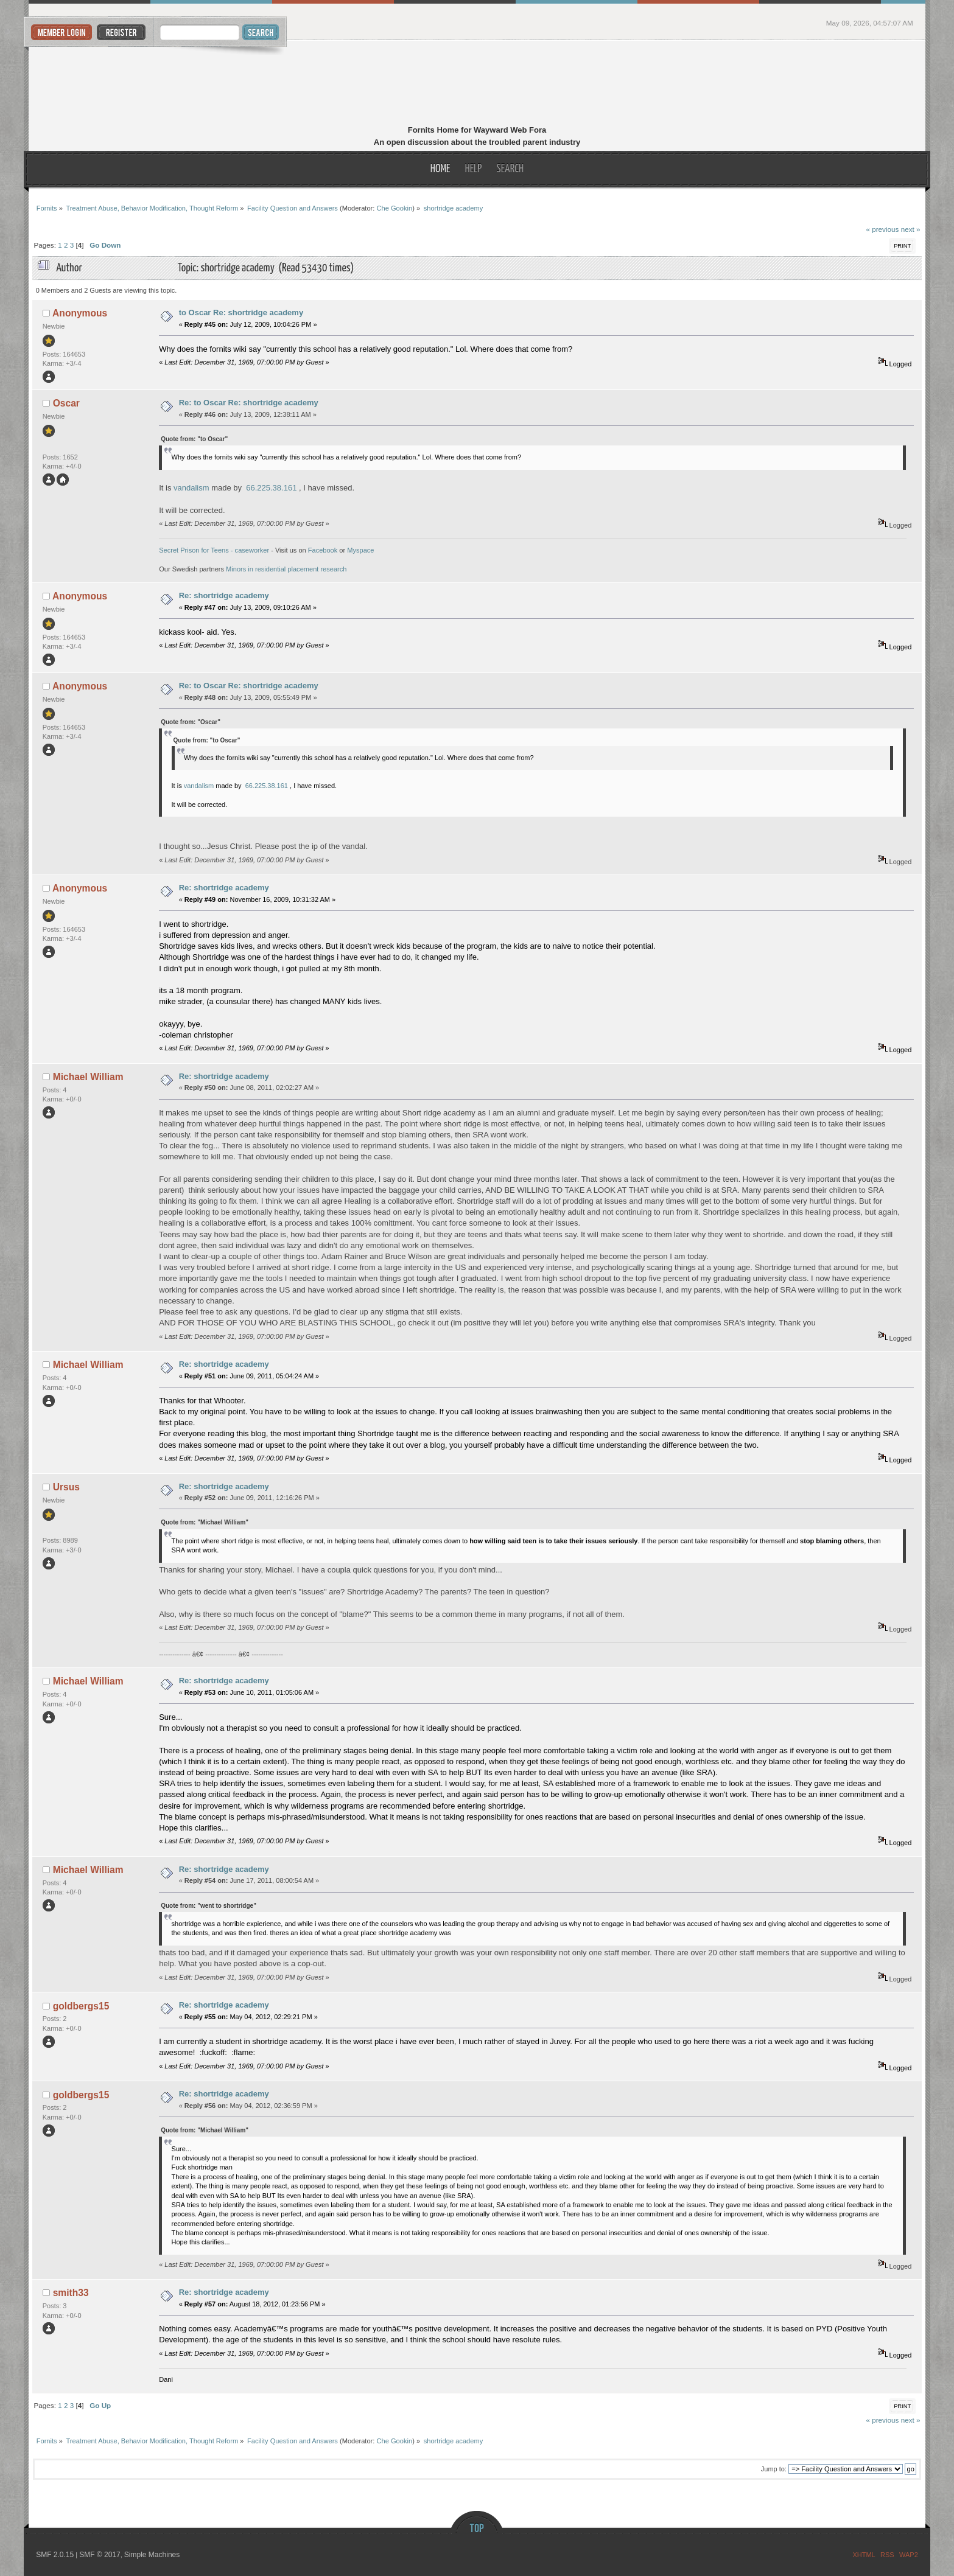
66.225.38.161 (271, 487)
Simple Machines (152, 2554)
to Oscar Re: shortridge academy (241, 312)
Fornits (477, 84)
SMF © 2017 (100, 2554)
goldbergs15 (81, 2006)
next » (911, 229)
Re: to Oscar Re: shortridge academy (248, 402)
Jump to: (774, 2469)
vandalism (191, 487)
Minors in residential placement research (286, 569)
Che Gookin (394, 208)
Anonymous (79, 313)
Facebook (323, 550)
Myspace (360, 550)
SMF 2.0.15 (55, 2554)
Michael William (88, 1077)
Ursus (66, 1487)
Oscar (66, 403)
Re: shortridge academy (224, 595)
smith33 (71, 2293)
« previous (882, 229)
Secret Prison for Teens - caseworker (214, 550)
